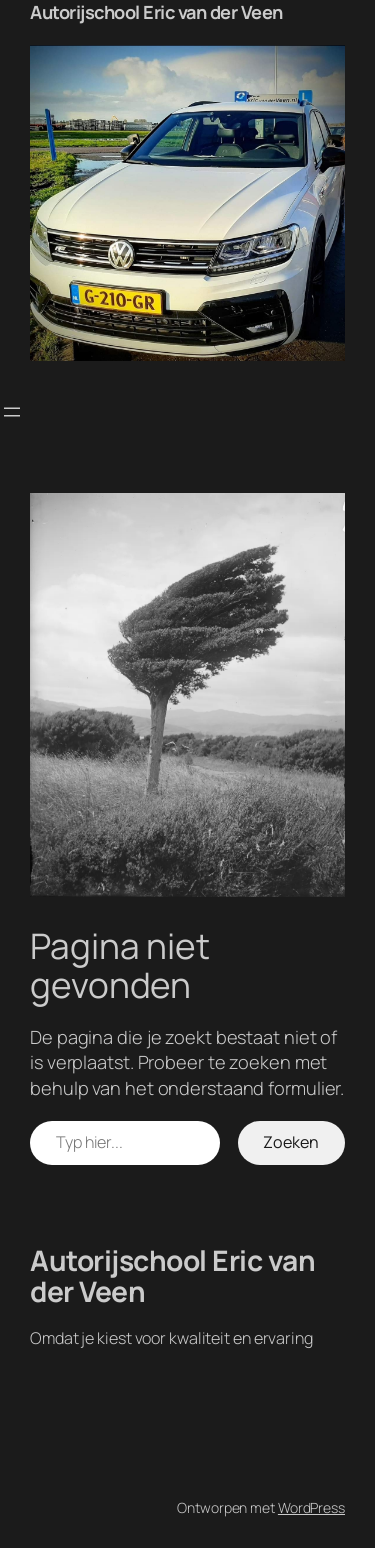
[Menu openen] (12, 412)
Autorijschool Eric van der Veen (156, 12)
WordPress (311, 1507)
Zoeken (291, 1142)
